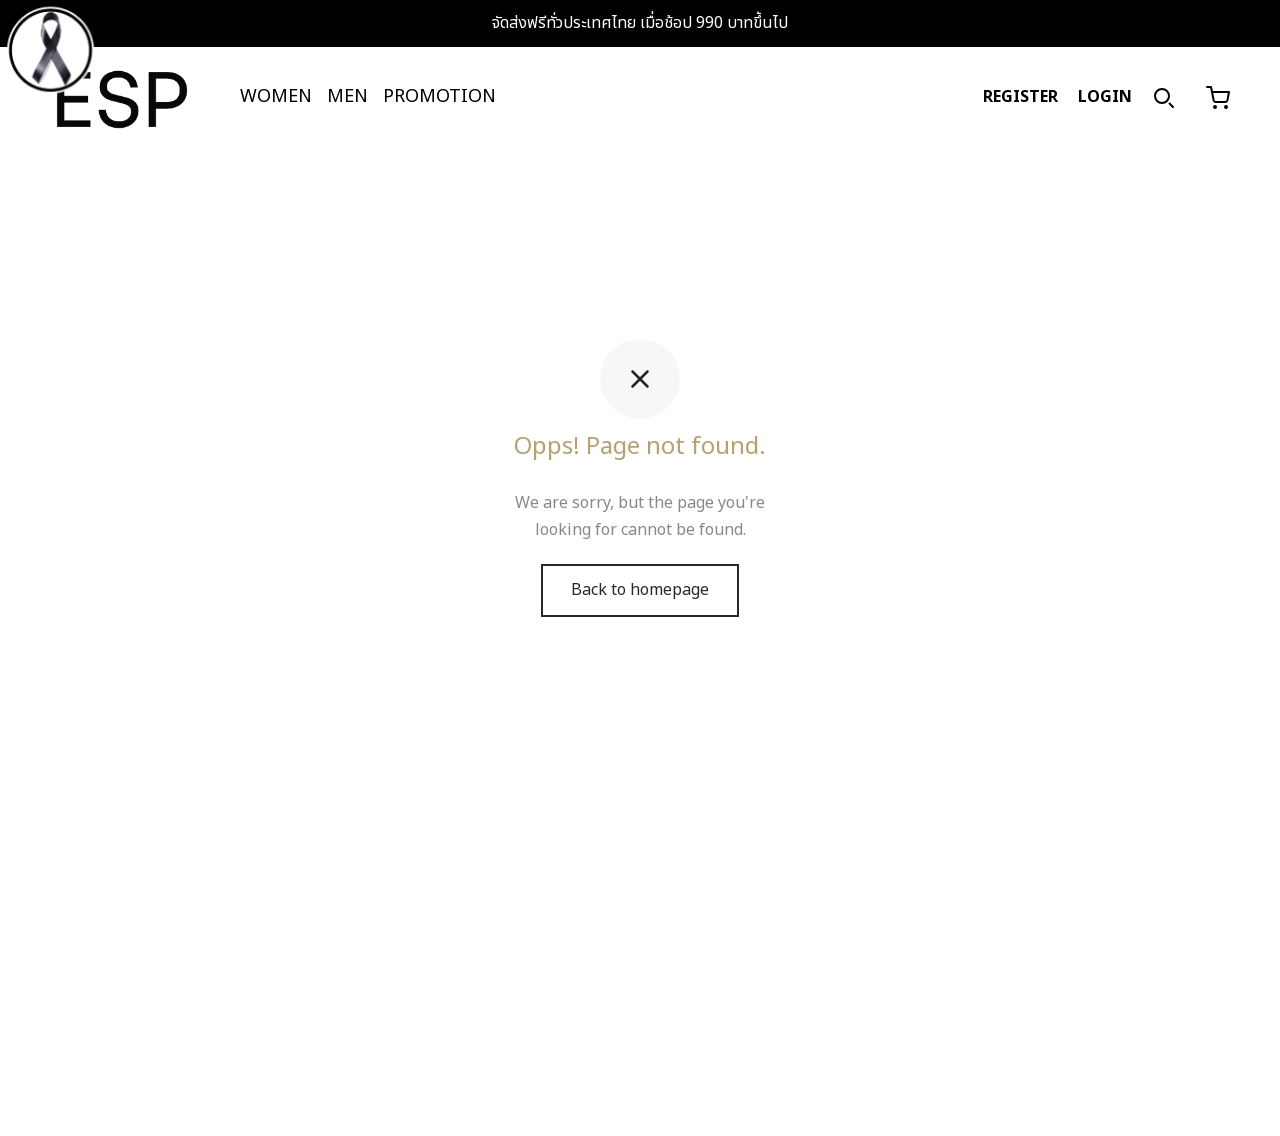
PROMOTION (439, 96)
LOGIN (1105, 97)
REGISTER (1020, 97)
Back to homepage (640, 605)
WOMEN (276, 96)
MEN (347, 96)
